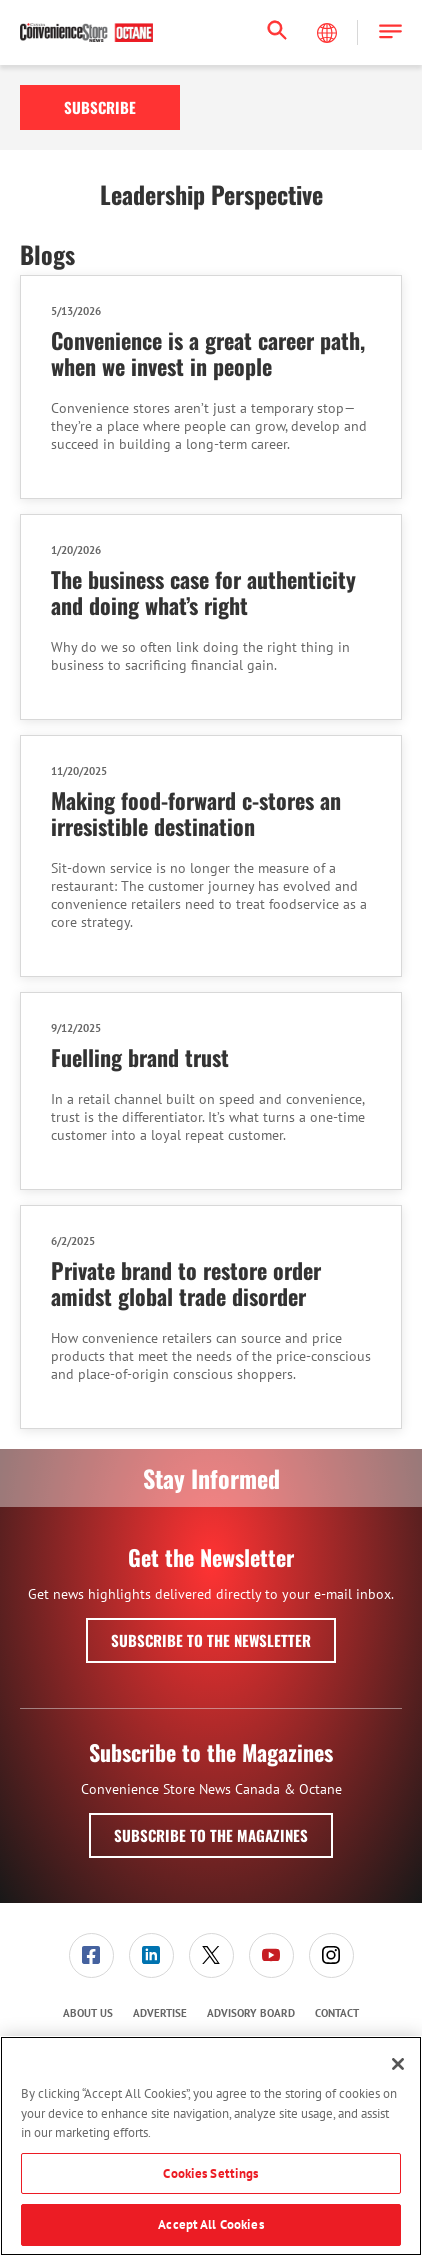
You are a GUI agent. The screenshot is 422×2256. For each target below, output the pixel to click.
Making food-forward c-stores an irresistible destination (196, 813)
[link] (91, 1955)
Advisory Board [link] (251, 2013)
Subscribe (100, 107)
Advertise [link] (160, 2013)
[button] (390, 32)
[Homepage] (86, 33)
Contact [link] (337, 2013)
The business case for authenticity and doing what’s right (203, 592)
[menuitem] (91, 1955)
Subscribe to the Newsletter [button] (211, 1640)
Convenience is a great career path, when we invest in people (208, 353)
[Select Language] (329, 33)
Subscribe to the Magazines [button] (211, 1835)
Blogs (47, 254)
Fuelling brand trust (140, 1057)
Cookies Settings (210, 2173)
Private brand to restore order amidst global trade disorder (186, 1283)
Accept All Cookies (210, 2224)
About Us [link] (88, 2013)
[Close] (398, 2064)
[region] (211, 2146)
